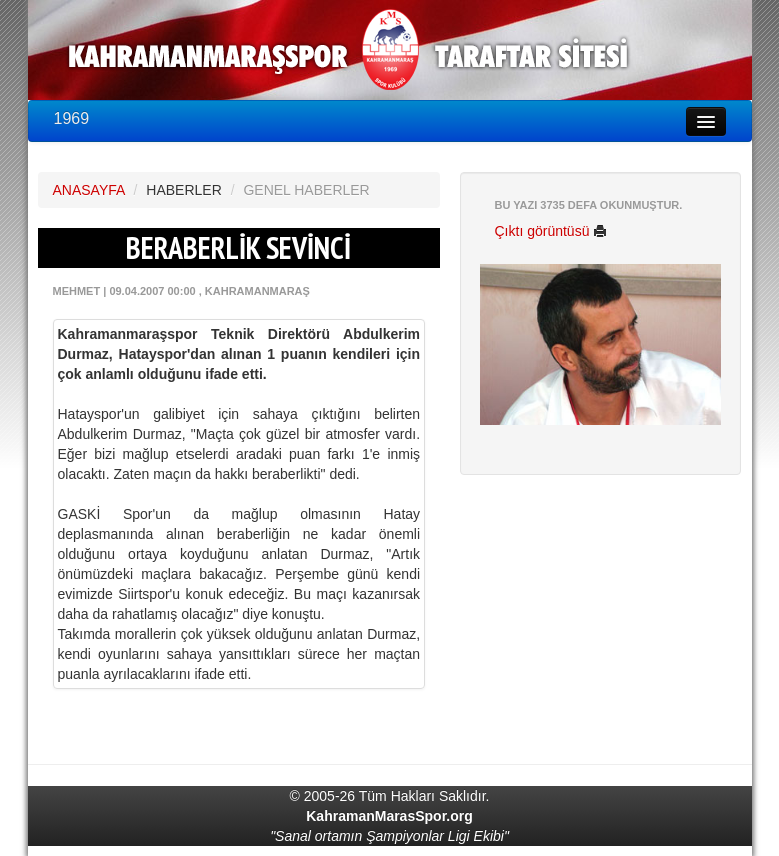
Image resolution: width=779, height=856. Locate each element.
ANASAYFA (89, 190)
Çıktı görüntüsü (551, 231)
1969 (72, 118)
